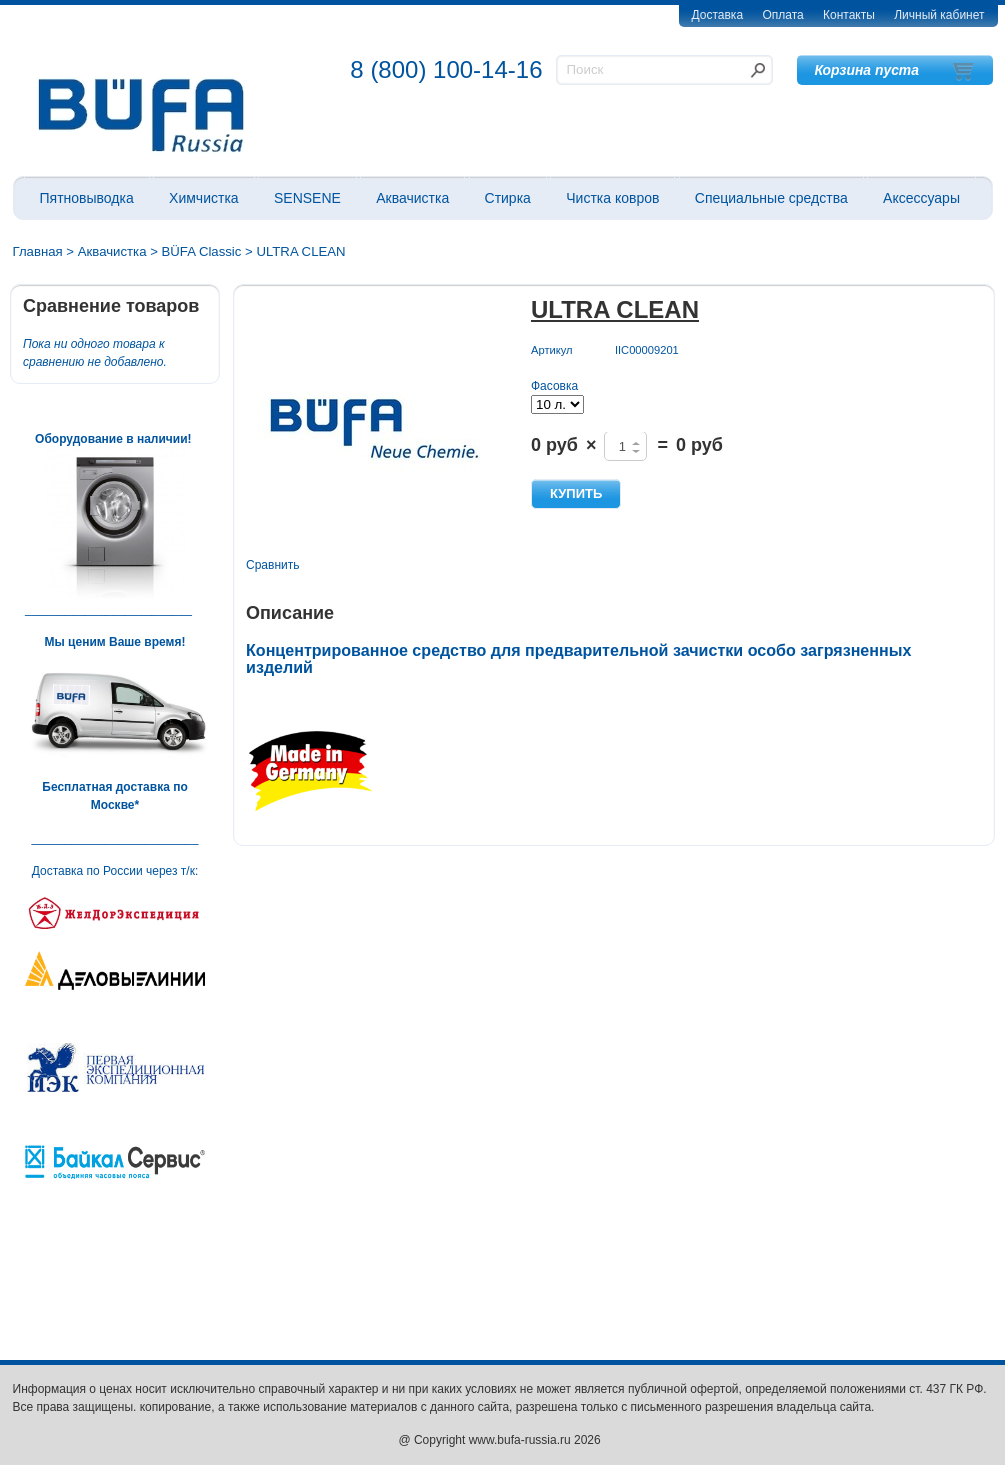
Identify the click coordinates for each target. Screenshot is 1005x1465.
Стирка (508, 198)
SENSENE (307, 198)
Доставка (718, 15)
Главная (38, 251)
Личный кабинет (939, 15)
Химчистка (204, 198)
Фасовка (554, 386)
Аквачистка (412, 198)
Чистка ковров (612, 198)
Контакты (849, 15)
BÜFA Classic (202, 251)
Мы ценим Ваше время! (115, 642)
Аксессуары (921, 198)
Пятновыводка (87, 198)
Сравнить (272, 565)
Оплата (782, 15)
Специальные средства (771, 198)
